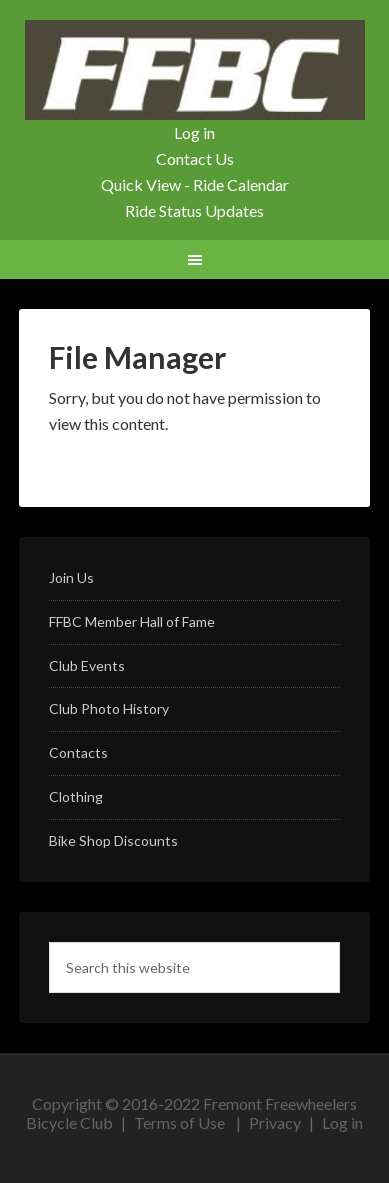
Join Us (71, 577)
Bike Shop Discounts (113, 840)
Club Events (87, 665)
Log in (194, 132)
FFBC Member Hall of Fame (132, 621)
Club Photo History (109, 708)
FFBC (194, 70)
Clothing (76, 796)
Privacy (275, 1122)
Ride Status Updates (194, 210)
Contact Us (195, 158)
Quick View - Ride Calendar (195, 184)
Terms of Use (179, 1122)
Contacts (78, 752)
